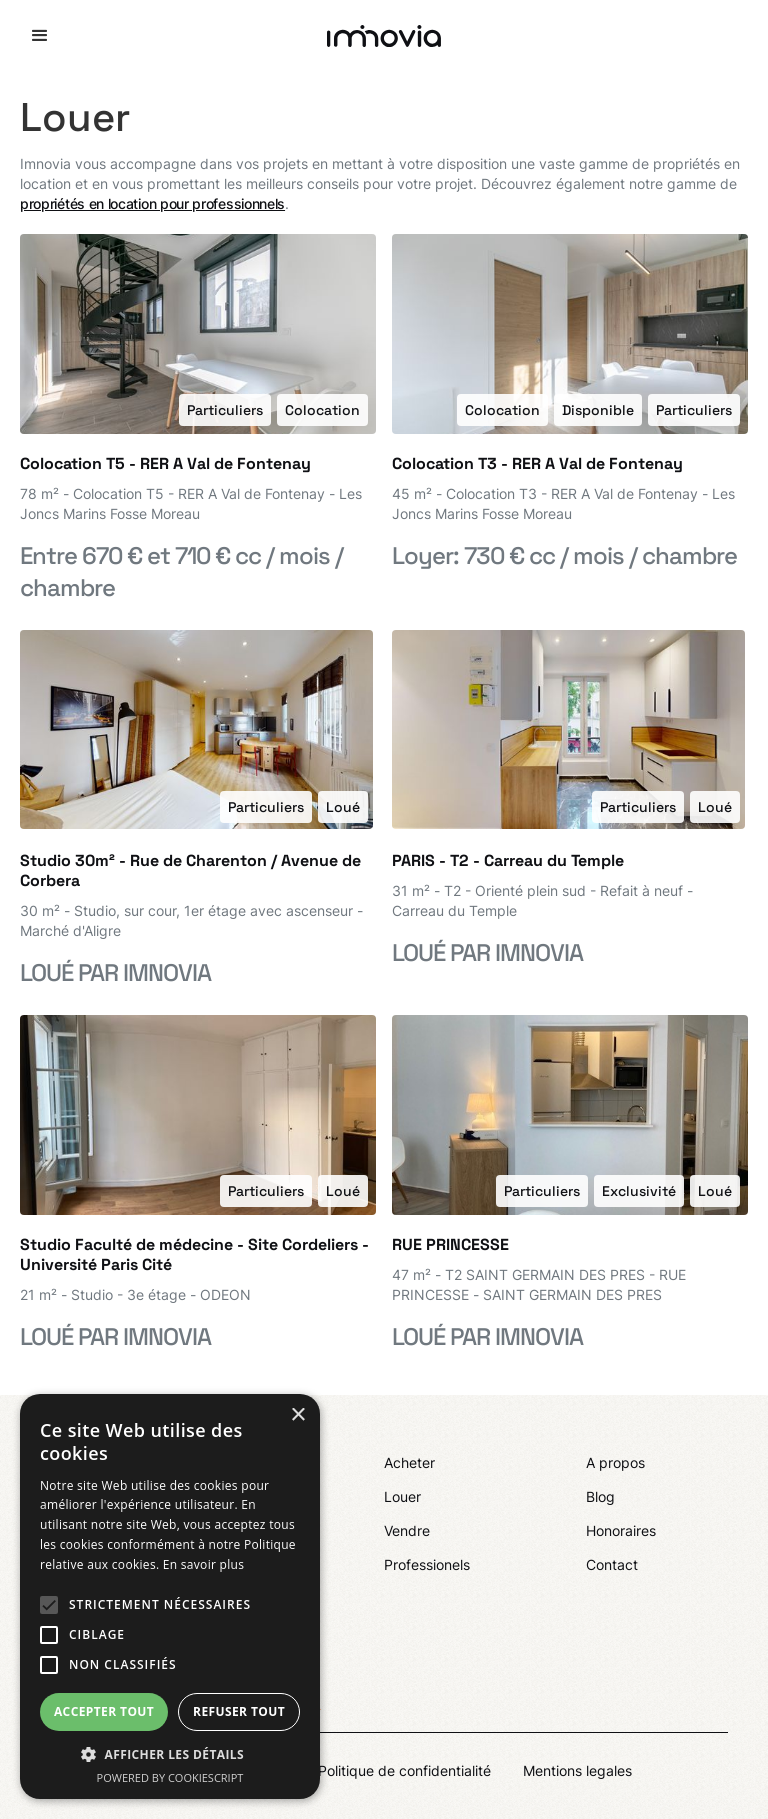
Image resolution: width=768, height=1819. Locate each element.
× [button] (297, 1415)
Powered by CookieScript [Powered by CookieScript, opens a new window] (170, 1777)
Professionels (427, 1564)
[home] (384, 36)
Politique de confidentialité (404, 1770)
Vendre (407, 1530)
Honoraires (621, 1530)
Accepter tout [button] (104, 1711)
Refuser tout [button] (239, 1711)
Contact (612, 1564)
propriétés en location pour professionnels (152, 203)
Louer (402, 1496)
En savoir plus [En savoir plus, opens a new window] (203, 1564)
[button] (40, 36)
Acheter (409, 1462)
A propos (615, 1462)
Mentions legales (577, 1770)
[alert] (170, 1596)
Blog (600, 1496)
